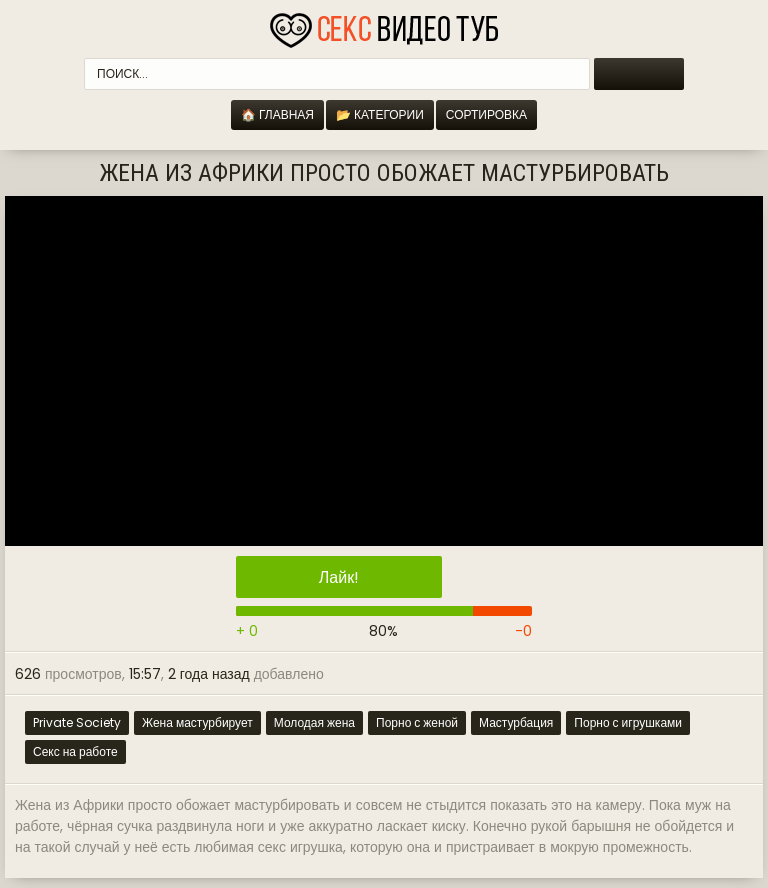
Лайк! (339, 577)
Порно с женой (417, 722)
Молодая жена (314, 722)
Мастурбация (516, 722)
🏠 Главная (277, 114)
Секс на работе (75, 751)
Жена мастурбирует (197, 722)
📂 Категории (380, 114)
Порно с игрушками (628, 722)
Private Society (77, 722)
